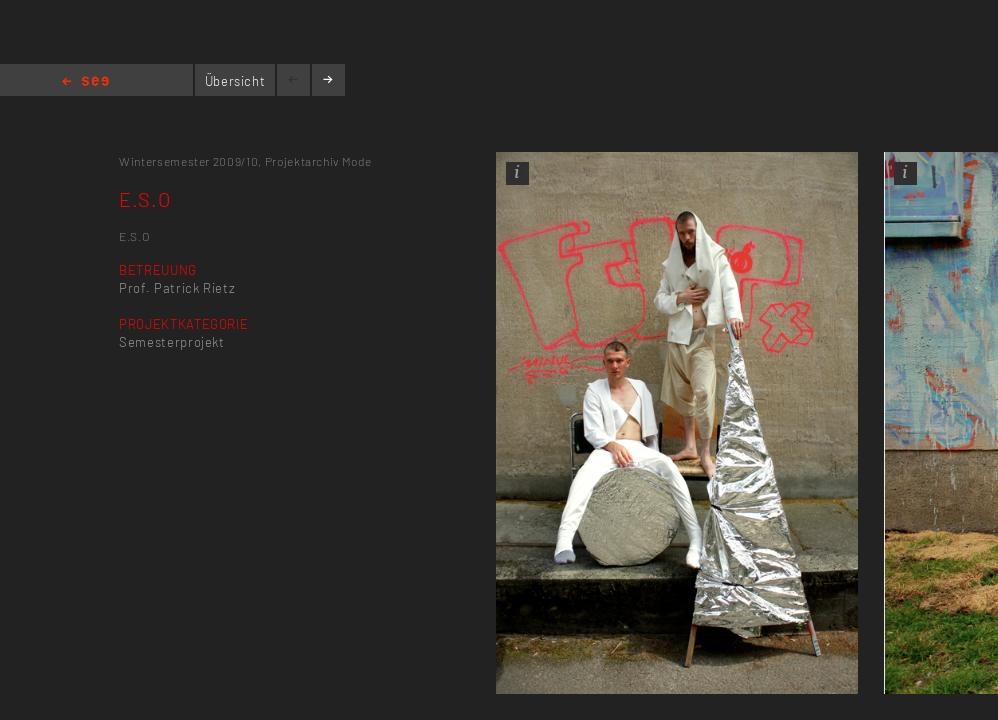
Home (85, 82)
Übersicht (235, 81)
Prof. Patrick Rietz (177, 288)
